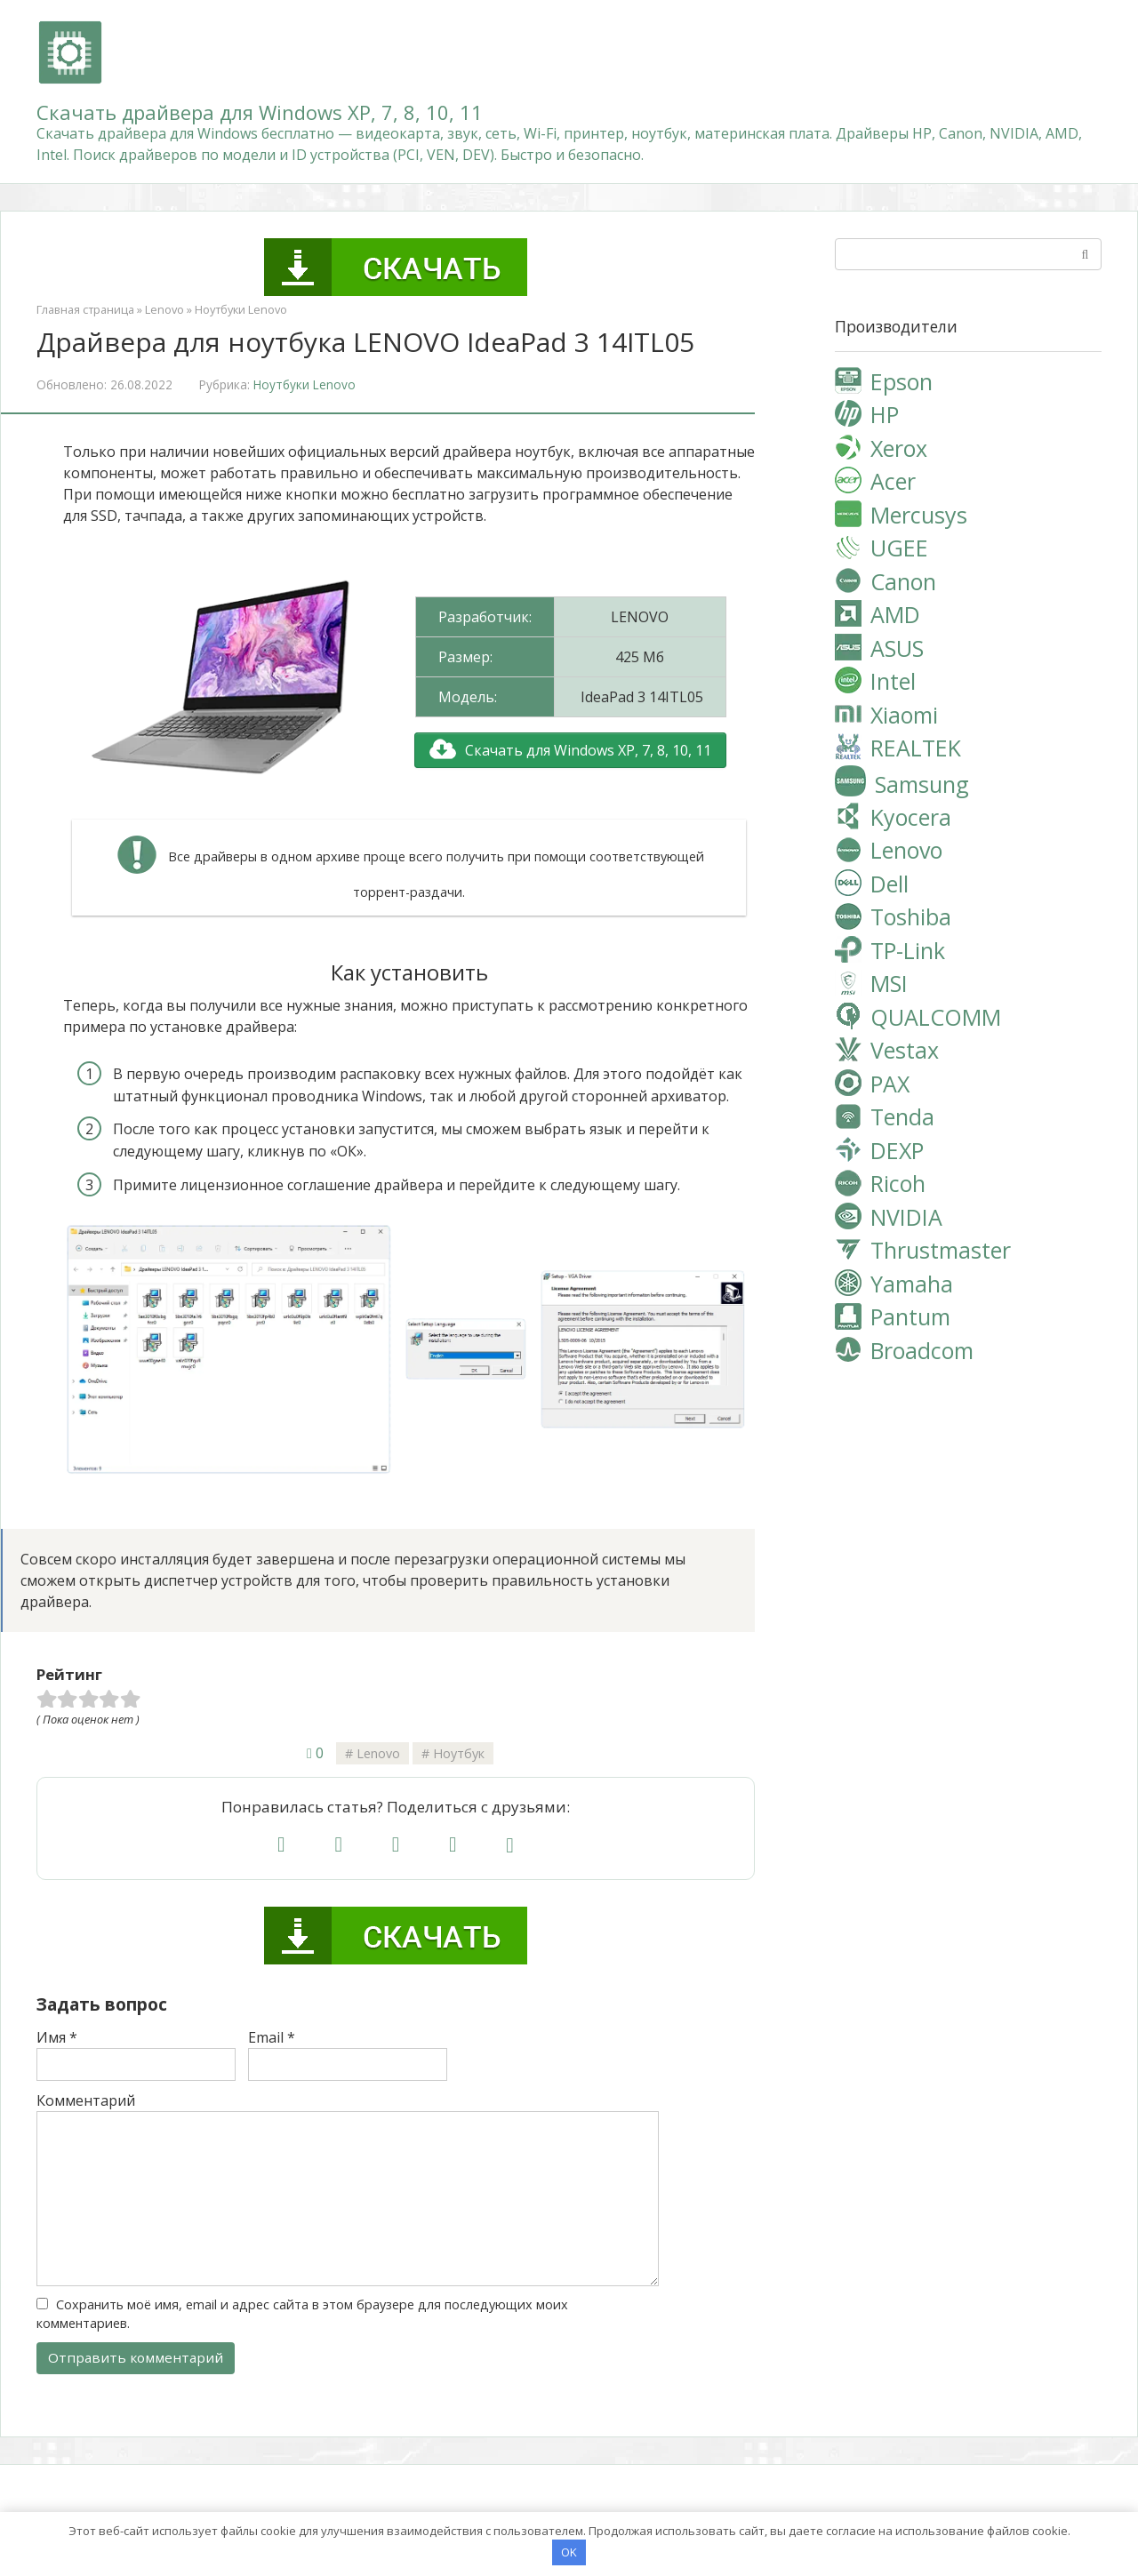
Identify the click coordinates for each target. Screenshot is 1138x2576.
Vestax (904, 1050)
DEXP (897, 1150)
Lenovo (164, 309)
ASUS (897, 648)
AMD (895, 614)
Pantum (910, 1316)
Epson (901, 381)
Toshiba (910, 916)
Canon (903, 581)
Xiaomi (904, 715)
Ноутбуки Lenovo (241, 309)
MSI (889, 983)
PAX (890, 1083)
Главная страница (85, 309)
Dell (889, 883)
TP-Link (907, 950)
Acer (893, 481)
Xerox (898, 448)
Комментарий (85, 2100)
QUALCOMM (935, 1017)
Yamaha (911, 1283)
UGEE (899, 547)
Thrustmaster (940, 1250)
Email (271, 2037)
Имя (56, 2037)
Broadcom (922, 1350)
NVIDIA (906, 1217)
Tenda (902, 1116)
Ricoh (898, 1183)
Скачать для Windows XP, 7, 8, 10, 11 (588, 750)
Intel (893, 681)
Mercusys (918, 515)
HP (884, 414)
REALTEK (915, 747)
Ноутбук (459, 1753)
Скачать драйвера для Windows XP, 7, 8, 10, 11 (259, 112)
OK (569, 2551)
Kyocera (910, 817)
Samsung (922, 783)
